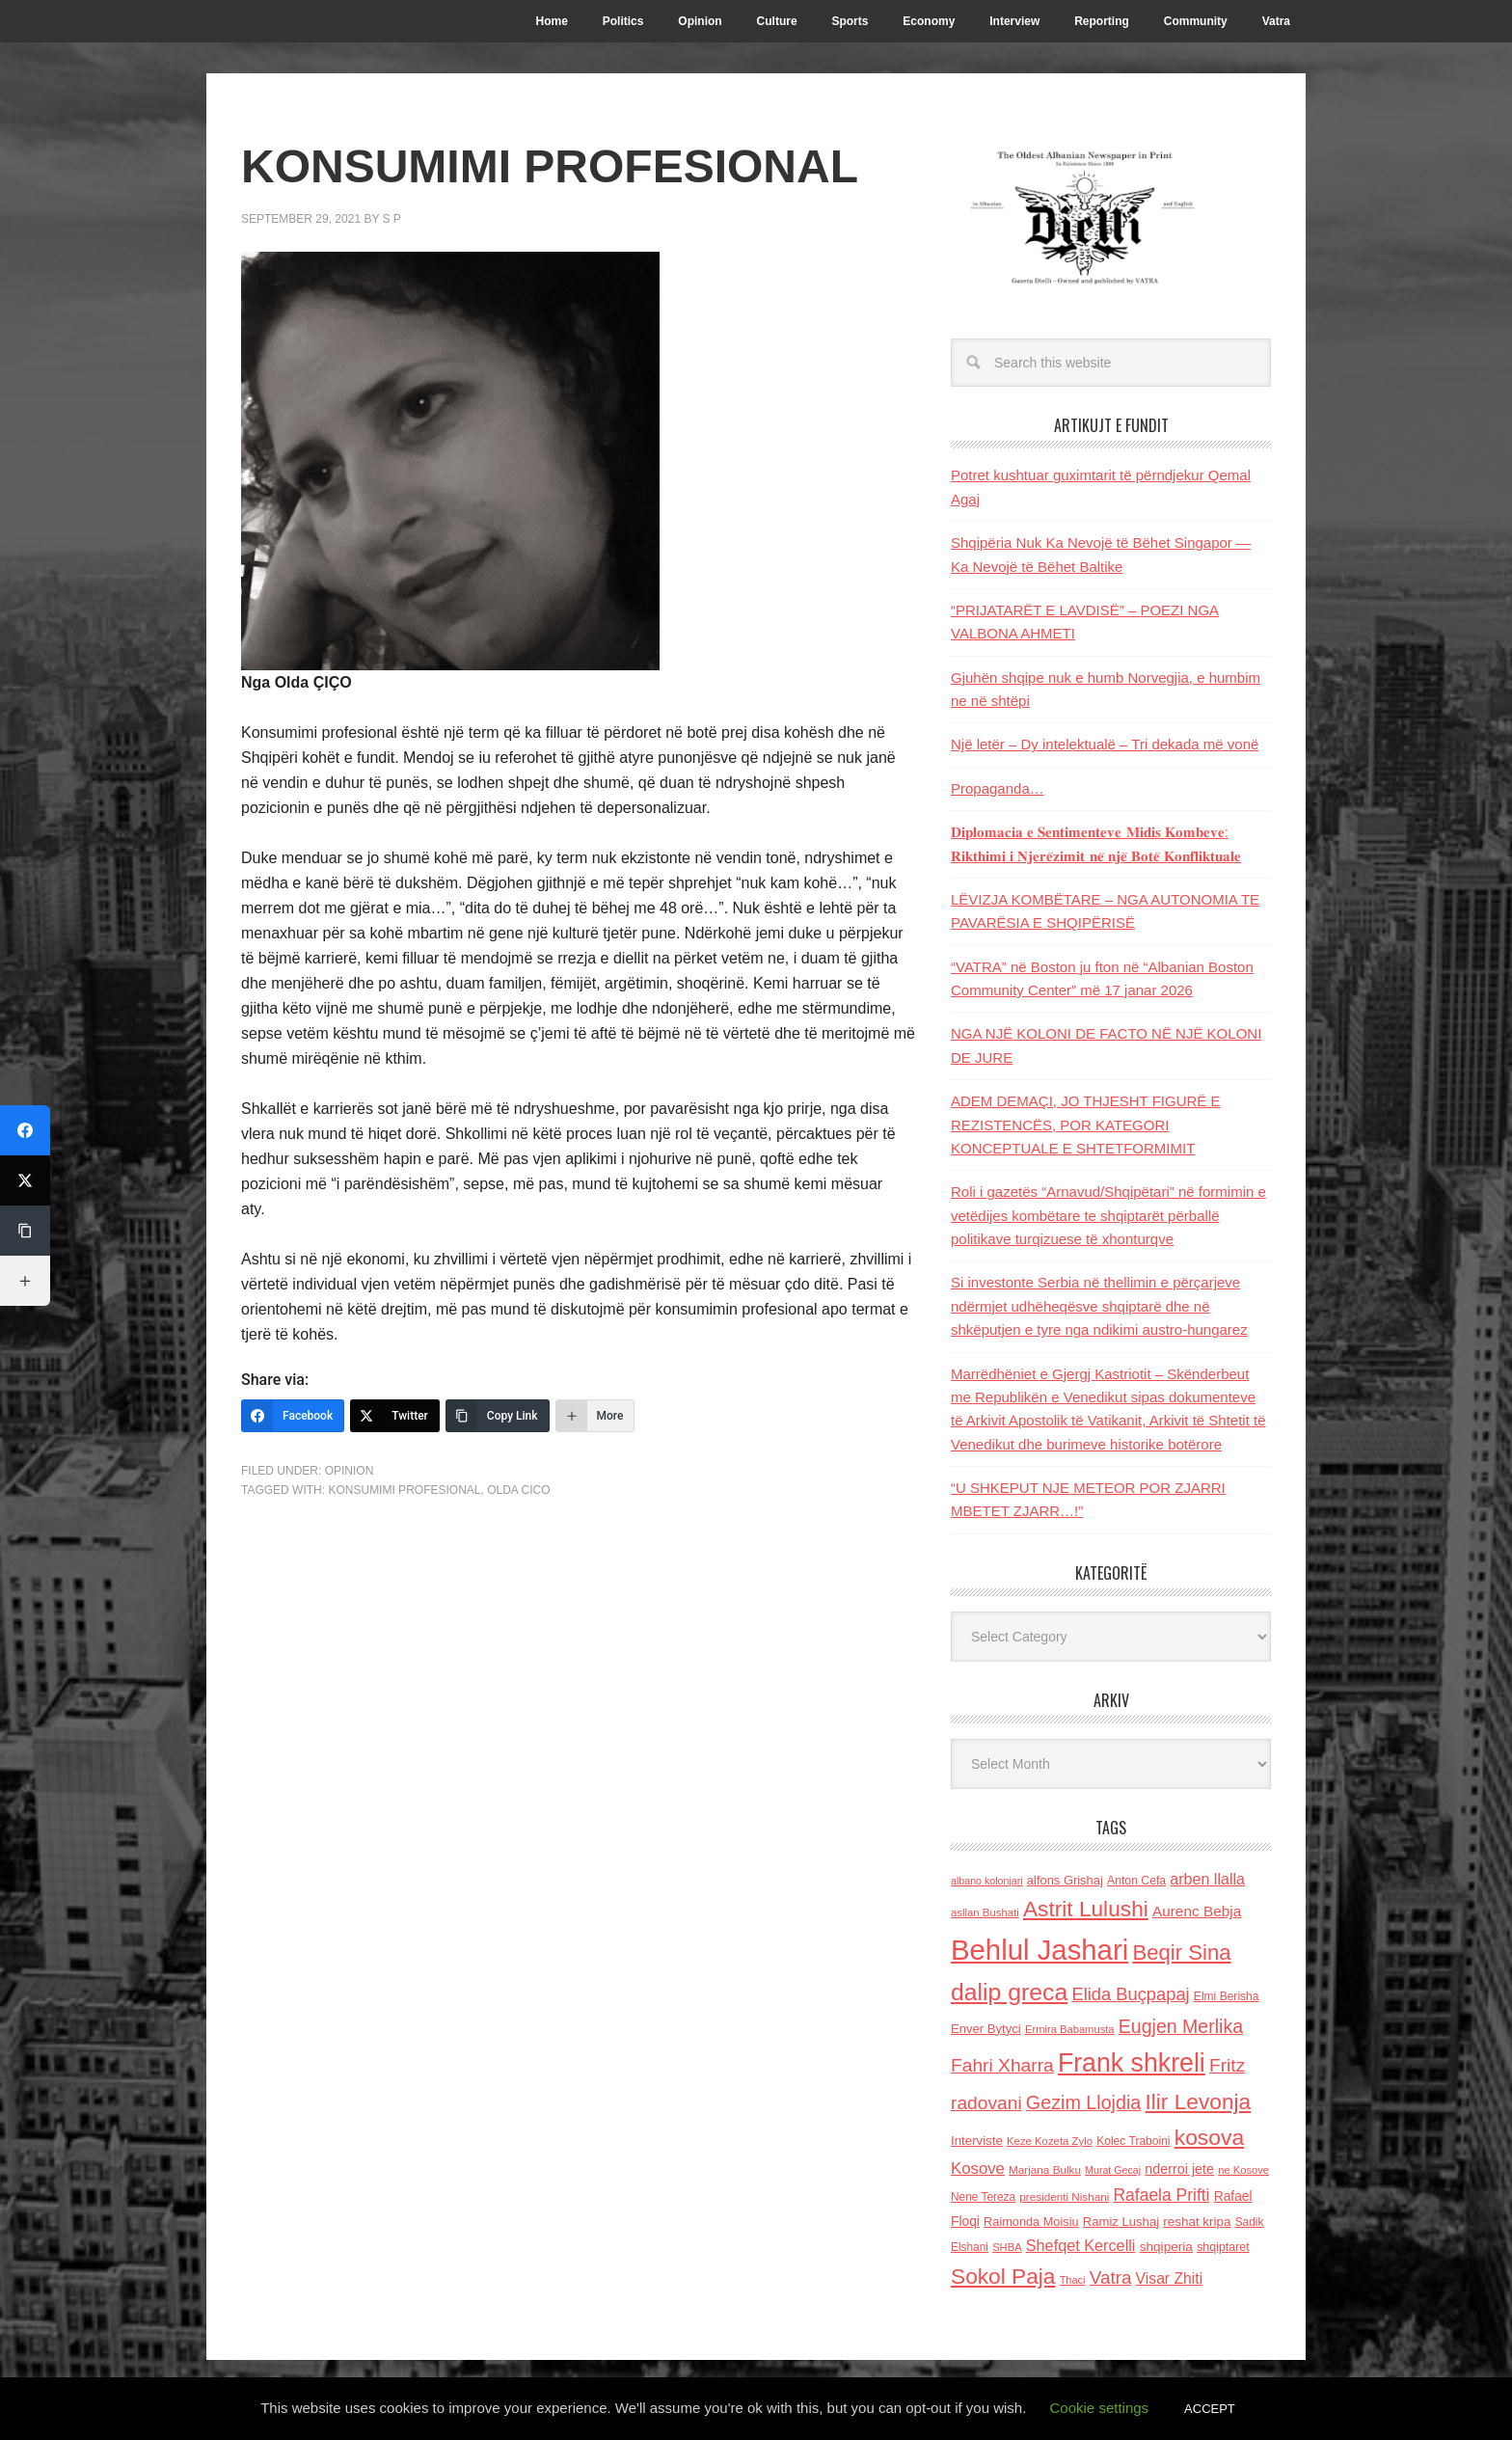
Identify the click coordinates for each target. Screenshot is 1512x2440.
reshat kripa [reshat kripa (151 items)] (1196, 2221)
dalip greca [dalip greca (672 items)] (1009, 1992)
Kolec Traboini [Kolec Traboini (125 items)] (1133, 2141)
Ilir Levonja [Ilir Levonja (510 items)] (1198, 2101)
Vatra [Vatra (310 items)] (1111, 2277)
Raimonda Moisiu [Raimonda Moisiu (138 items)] (1031, 2221)
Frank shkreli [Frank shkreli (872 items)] (1131, 2062)
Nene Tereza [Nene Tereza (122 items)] (983, 2197)
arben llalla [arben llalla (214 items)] (1207, 1878)
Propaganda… (997, 788)
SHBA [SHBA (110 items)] (1006, 2247)
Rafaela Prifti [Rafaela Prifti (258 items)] (1162, 2195)
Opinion (349, 1471)
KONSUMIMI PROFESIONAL (404, 1490)
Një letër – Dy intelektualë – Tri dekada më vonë (1104, 744)
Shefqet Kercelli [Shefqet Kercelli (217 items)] (1081, 2245)
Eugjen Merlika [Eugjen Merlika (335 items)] (1181, 2026)
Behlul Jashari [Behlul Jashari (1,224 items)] (1039, 1950)
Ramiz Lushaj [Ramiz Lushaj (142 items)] (1121, 2221)
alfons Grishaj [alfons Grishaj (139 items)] (1065, 1880)
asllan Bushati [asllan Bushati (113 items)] (985, 1912)
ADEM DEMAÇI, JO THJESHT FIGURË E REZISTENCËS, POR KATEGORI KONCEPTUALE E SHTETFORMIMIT (1085, 1124)
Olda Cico (518, 1490)
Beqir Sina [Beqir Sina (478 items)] (1181, 1952)
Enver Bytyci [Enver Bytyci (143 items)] (986, 2028)
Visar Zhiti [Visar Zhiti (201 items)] (1169, 2278)
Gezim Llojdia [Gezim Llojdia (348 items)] (1083, 2102)
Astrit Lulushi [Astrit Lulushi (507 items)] (1085, 1908)
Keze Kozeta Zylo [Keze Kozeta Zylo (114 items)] (1050, 2141)
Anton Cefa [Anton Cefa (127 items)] (1136, 1880)
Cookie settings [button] (1099, 2407)
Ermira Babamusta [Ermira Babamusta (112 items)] (1070, 2029)
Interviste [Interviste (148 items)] (977, 2140)
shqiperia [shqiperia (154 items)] (1166, 2246)
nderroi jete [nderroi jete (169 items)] (1179, 2169)
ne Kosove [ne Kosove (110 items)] (1243, 2170)
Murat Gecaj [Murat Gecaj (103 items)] (1113, 2170)
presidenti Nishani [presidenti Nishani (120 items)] (1064, 2196)
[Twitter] (395, 1415)
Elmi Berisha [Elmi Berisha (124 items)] (1226, 1996)
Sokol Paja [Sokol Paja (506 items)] (1003, 2276)
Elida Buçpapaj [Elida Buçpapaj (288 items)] (1130, 1994)
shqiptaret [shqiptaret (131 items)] (1223, 2247)
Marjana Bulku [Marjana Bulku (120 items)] (1045, 2169)
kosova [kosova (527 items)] (1209, 2137)
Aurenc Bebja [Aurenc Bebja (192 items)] (1196, 1911)
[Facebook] (292, 1415)
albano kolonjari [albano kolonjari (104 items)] (987, 1880)
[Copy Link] (498, 1415)
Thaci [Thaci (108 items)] (1073, 2280)
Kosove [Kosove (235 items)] (978, 2168)
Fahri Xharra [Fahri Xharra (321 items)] (1002, 2065)
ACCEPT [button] (1209, 2408)
